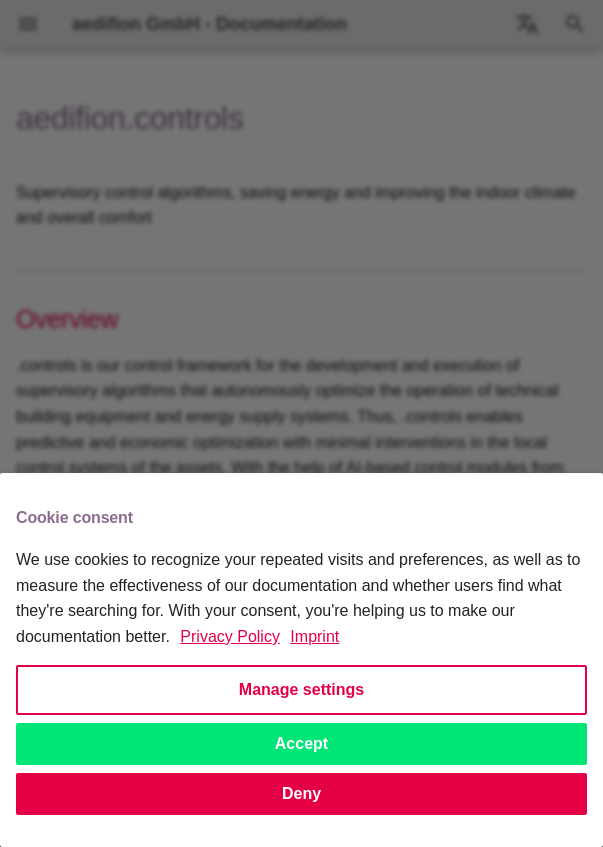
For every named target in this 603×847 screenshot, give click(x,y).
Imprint (314, 636)
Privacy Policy (230, 636)
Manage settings (301, 689)
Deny (301, 793)
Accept (301, 743)
